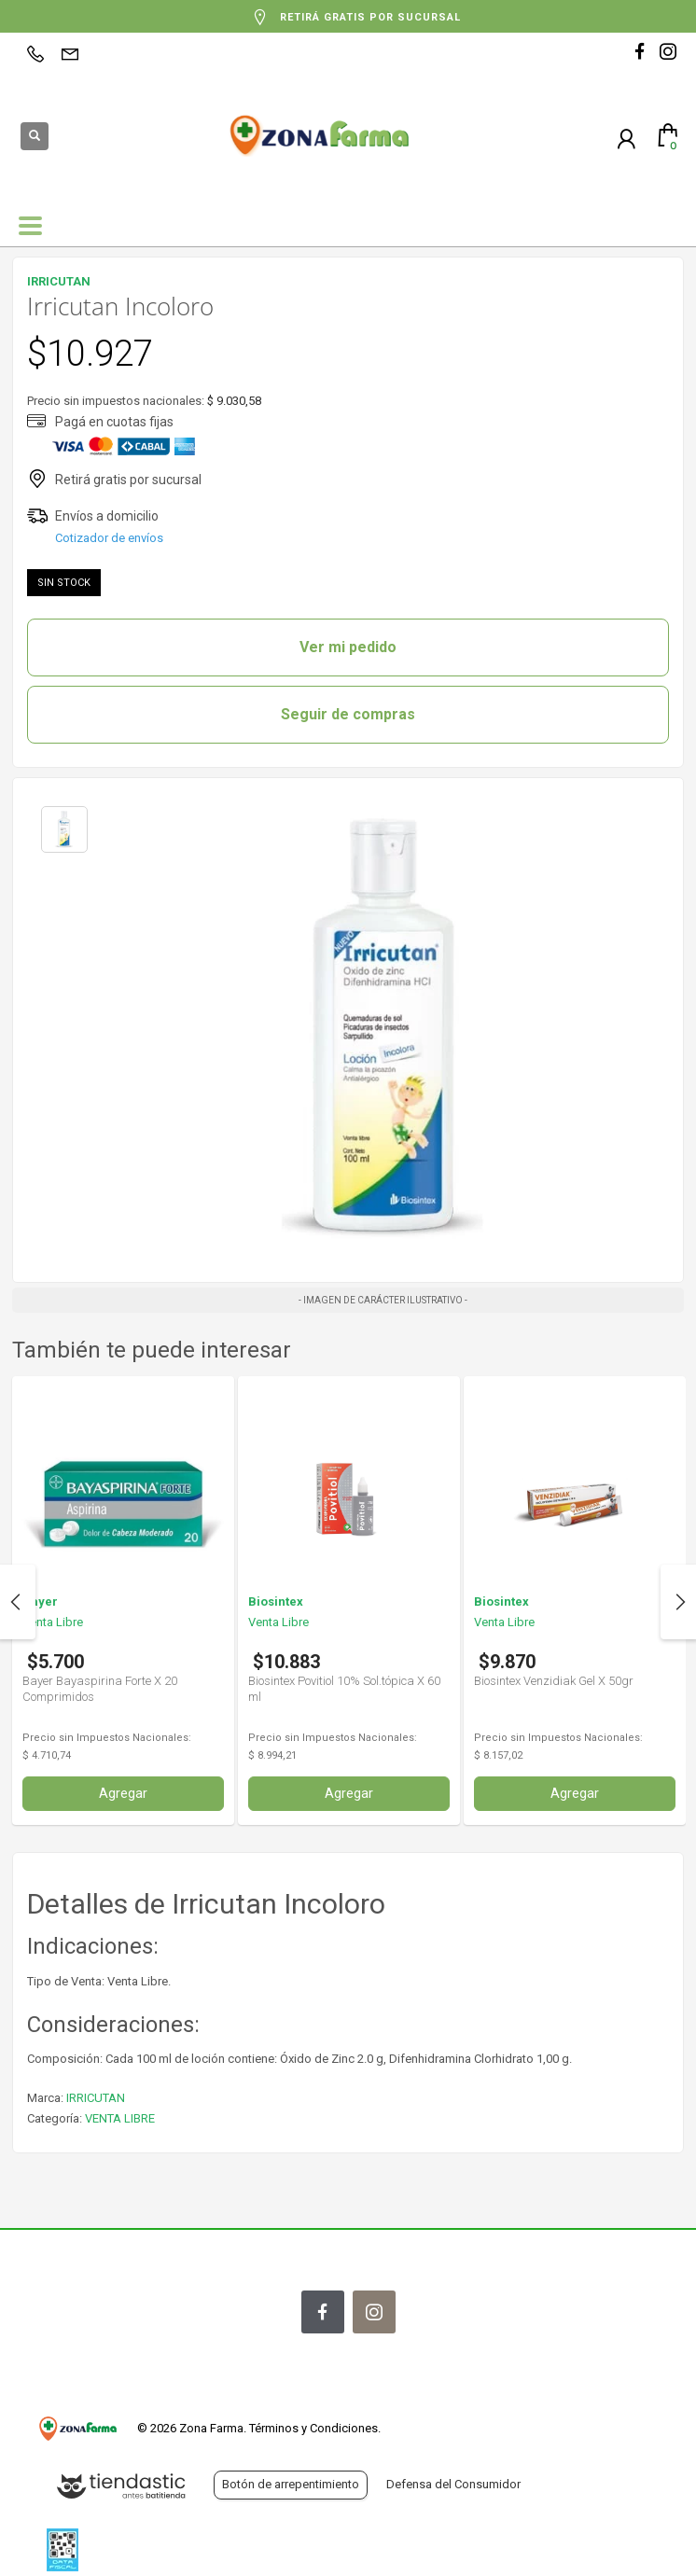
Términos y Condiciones (313, 2428)
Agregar (123, 1793)
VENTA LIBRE (120, 2118)
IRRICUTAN (95, 2098)
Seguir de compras (348, 714)
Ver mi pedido (348, 647)
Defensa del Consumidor (453, 2484)
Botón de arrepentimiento (290, 2484)
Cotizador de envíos (109, 538)
